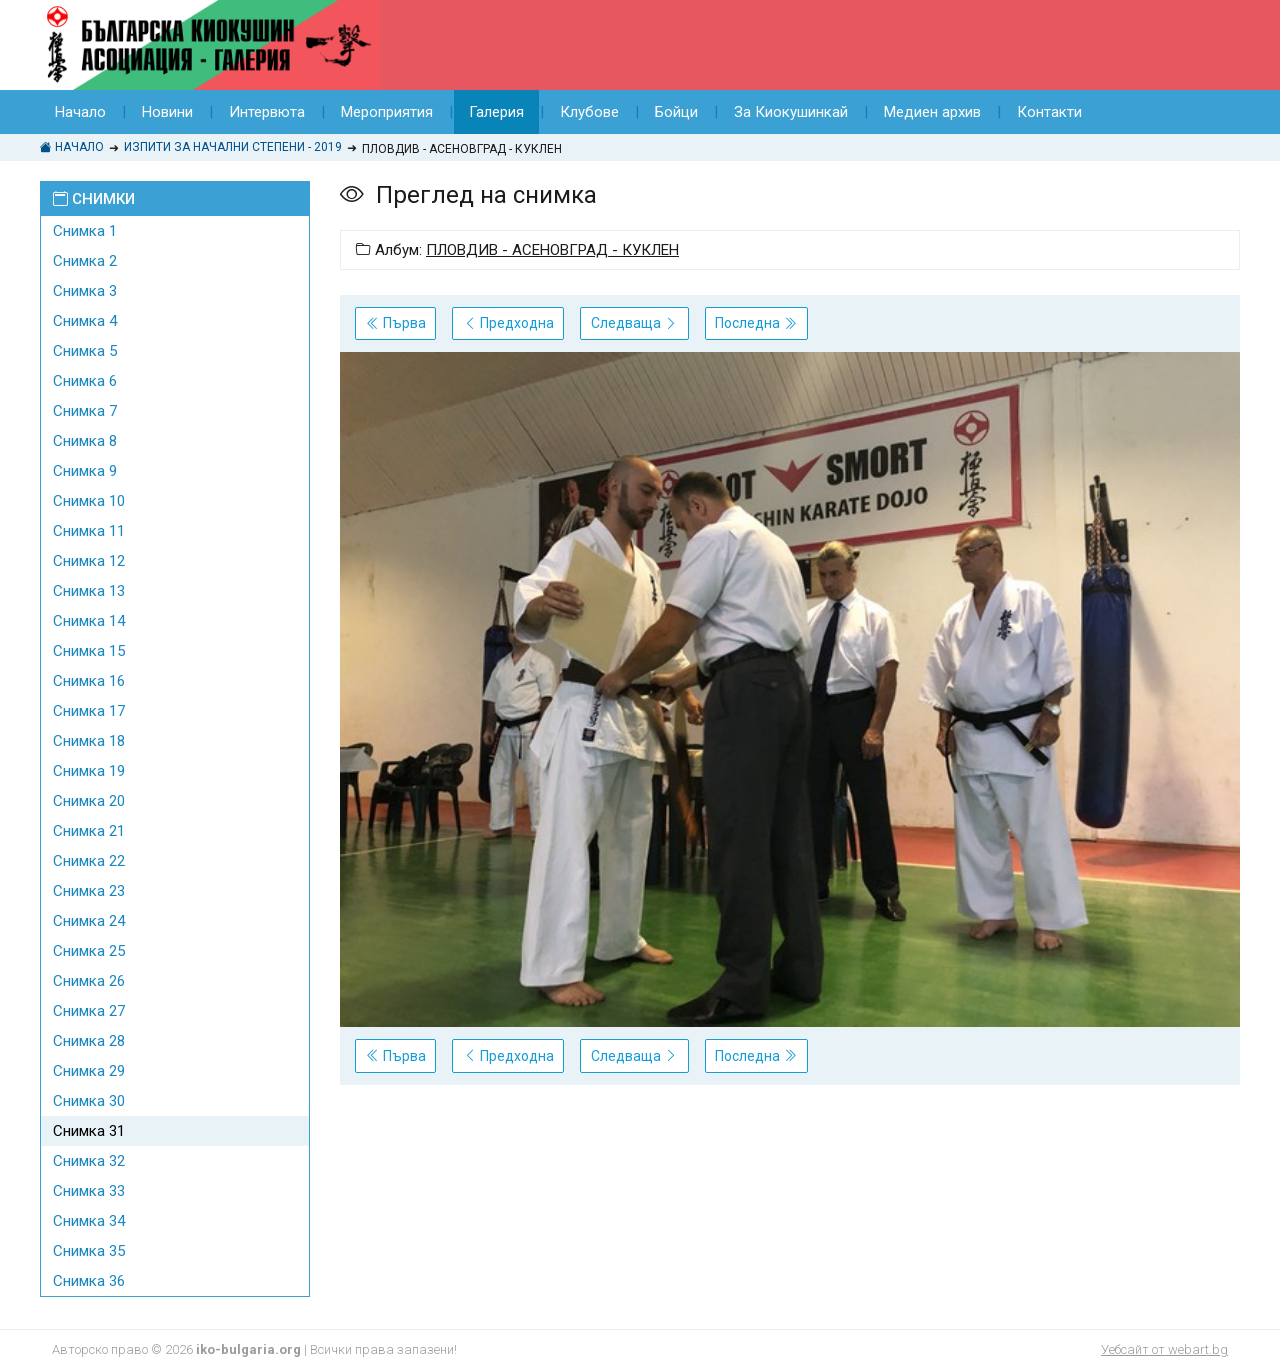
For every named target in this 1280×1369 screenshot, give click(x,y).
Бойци (676, 112)
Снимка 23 (89, 891)
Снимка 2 (85, 261)
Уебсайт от (1164, 1349)
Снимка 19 (89, 771)
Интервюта (267, 112)
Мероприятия (387, 112)
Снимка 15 (89, 651)
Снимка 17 (89, 711)
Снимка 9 (85, 471)
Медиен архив (932, 112)
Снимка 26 (89, 981)
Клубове (589, 112)
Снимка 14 (89, 621)
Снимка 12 (89, 561)
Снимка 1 (85, 231)
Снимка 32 (89, 1161)
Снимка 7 (85, 411)
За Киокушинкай (791, 112)
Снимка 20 (89, 801)
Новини (167, 112)
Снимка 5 (85, 351)
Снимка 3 (85, 291)
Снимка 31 (89, 1131)
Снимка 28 (89, 1041)
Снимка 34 (89, 1221)
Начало (80, 112)
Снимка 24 (89, 921)
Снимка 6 (85, 381)
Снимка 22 (89, 861)
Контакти (1049, 112)
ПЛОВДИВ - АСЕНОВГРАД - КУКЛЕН (552, 250)
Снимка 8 (85, 441)
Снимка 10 (89, 501)
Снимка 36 (89, 1281)
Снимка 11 (89, 531)
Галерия (496, 112)
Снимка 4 (85, 321)
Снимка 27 (89, 1011)
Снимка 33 (89, 1191)
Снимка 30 (89, 1101)
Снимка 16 (89, 681)
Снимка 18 (89, 741)
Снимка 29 (89, 1071)
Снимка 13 (89, 591)
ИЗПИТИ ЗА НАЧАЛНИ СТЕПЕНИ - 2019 (233, 147)
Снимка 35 (89, 1251)
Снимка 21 (89, 831)
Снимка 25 (89, 951)
